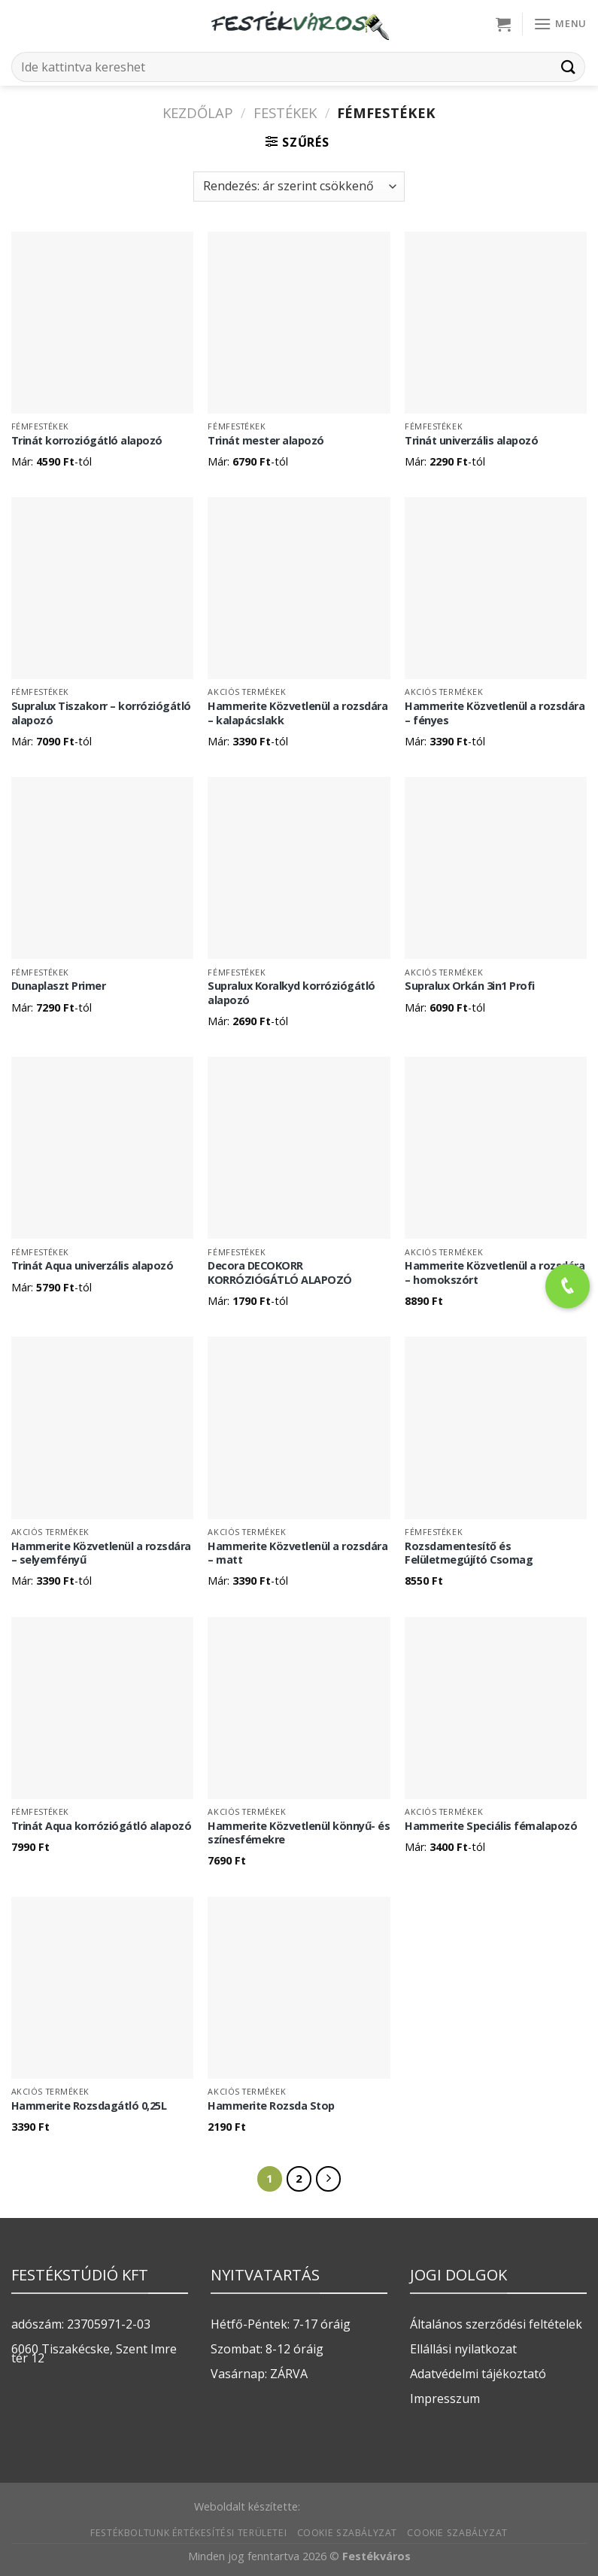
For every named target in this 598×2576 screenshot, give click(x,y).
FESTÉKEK (285, 112)
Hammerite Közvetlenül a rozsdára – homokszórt (494, 1273)
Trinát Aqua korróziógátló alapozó (101, 1826)
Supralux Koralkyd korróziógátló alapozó (291, 993)
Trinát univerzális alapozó (471, 441)
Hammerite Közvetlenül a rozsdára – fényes (494, 713)
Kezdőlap (197, 112)
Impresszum (445, 2398)
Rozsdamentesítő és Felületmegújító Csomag (469, 1553)
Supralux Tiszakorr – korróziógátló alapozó (101, 713)
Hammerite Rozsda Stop (271, 2106)
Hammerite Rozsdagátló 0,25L (89, 2106)
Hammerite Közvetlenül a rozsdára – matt (297, 1553)
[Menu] (560, 23)
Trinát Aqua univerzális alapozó (92, 1266)
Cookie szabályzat (347, 2532)
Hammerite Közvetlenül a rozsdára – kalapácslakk (297, 713)
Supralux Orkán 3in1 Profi (470, 986)
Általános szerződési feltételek (496, 2324)
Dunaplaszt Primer (58, 986)
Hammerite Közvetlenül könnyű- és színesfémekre (299, 1833)
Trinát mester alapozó (266, 441)
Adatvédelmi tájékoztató (478, 2373)
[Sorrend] (298, 186)
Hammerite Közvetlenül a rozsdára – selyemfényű (101, 1553)
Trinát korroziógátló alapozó (86, 441)
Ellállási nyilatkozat (463, 2349)
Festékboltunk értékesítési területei (188, 2532)
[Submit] (569, 66)
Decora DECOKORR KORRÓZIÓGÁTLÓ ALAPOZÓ (280, 1273)
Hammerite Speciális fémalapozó (491, 1826)
